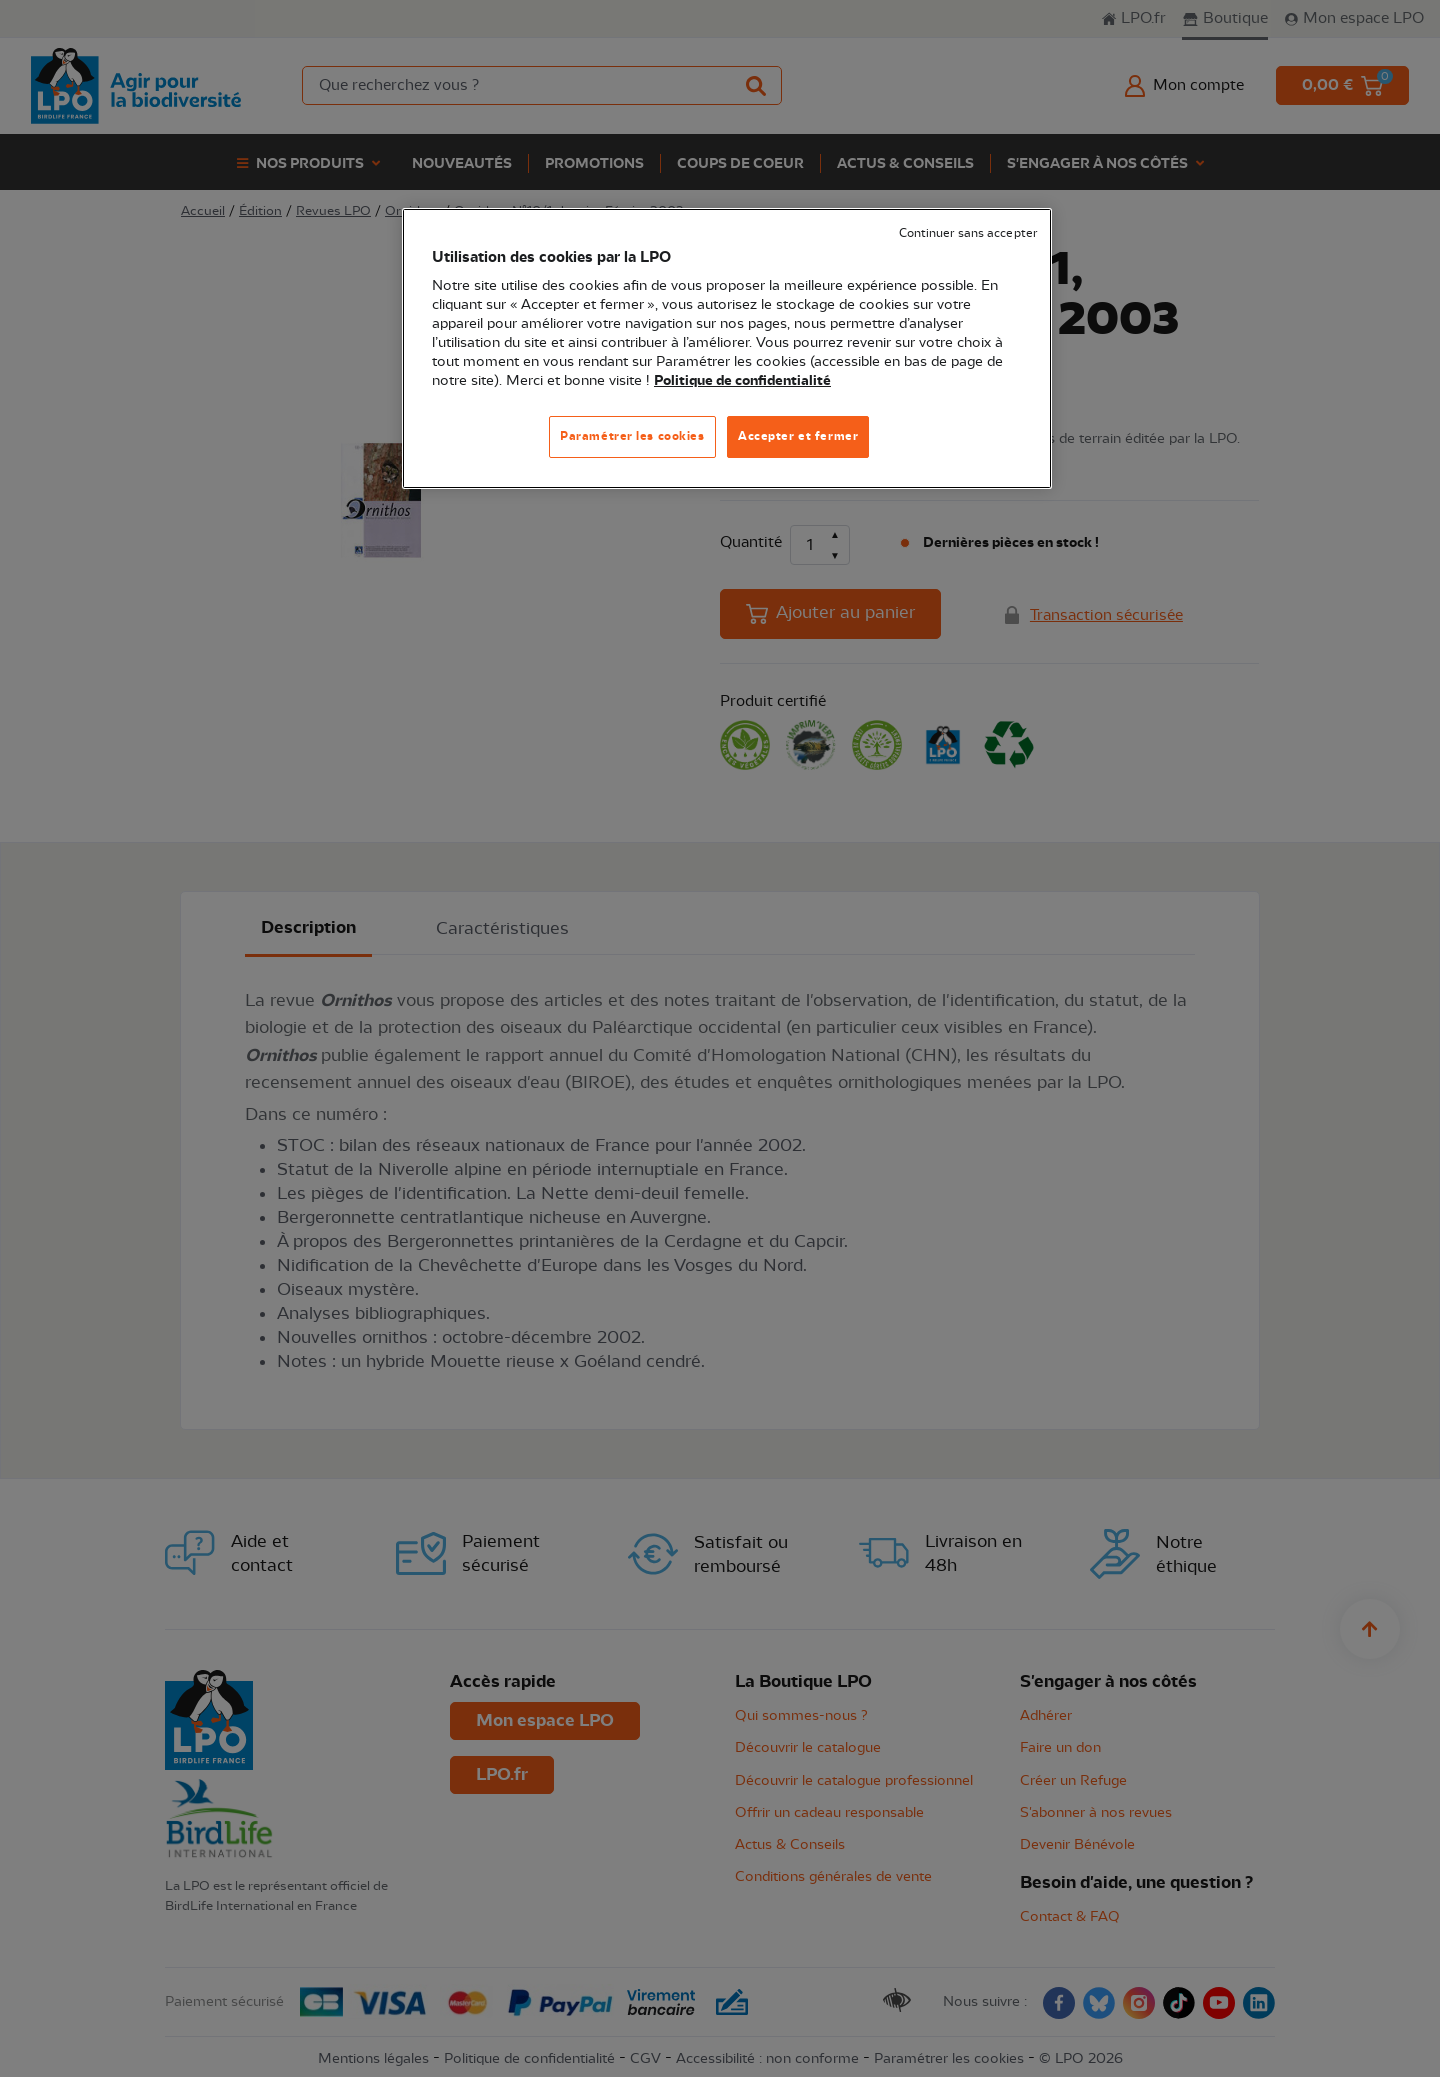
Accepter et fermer (798, 436)
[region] (727, 348)
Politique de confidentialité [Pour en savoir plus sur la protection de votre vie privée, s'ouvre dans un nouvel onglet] (742, 381)
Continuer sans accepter (968, 233)
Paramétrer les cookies (632, 436)
